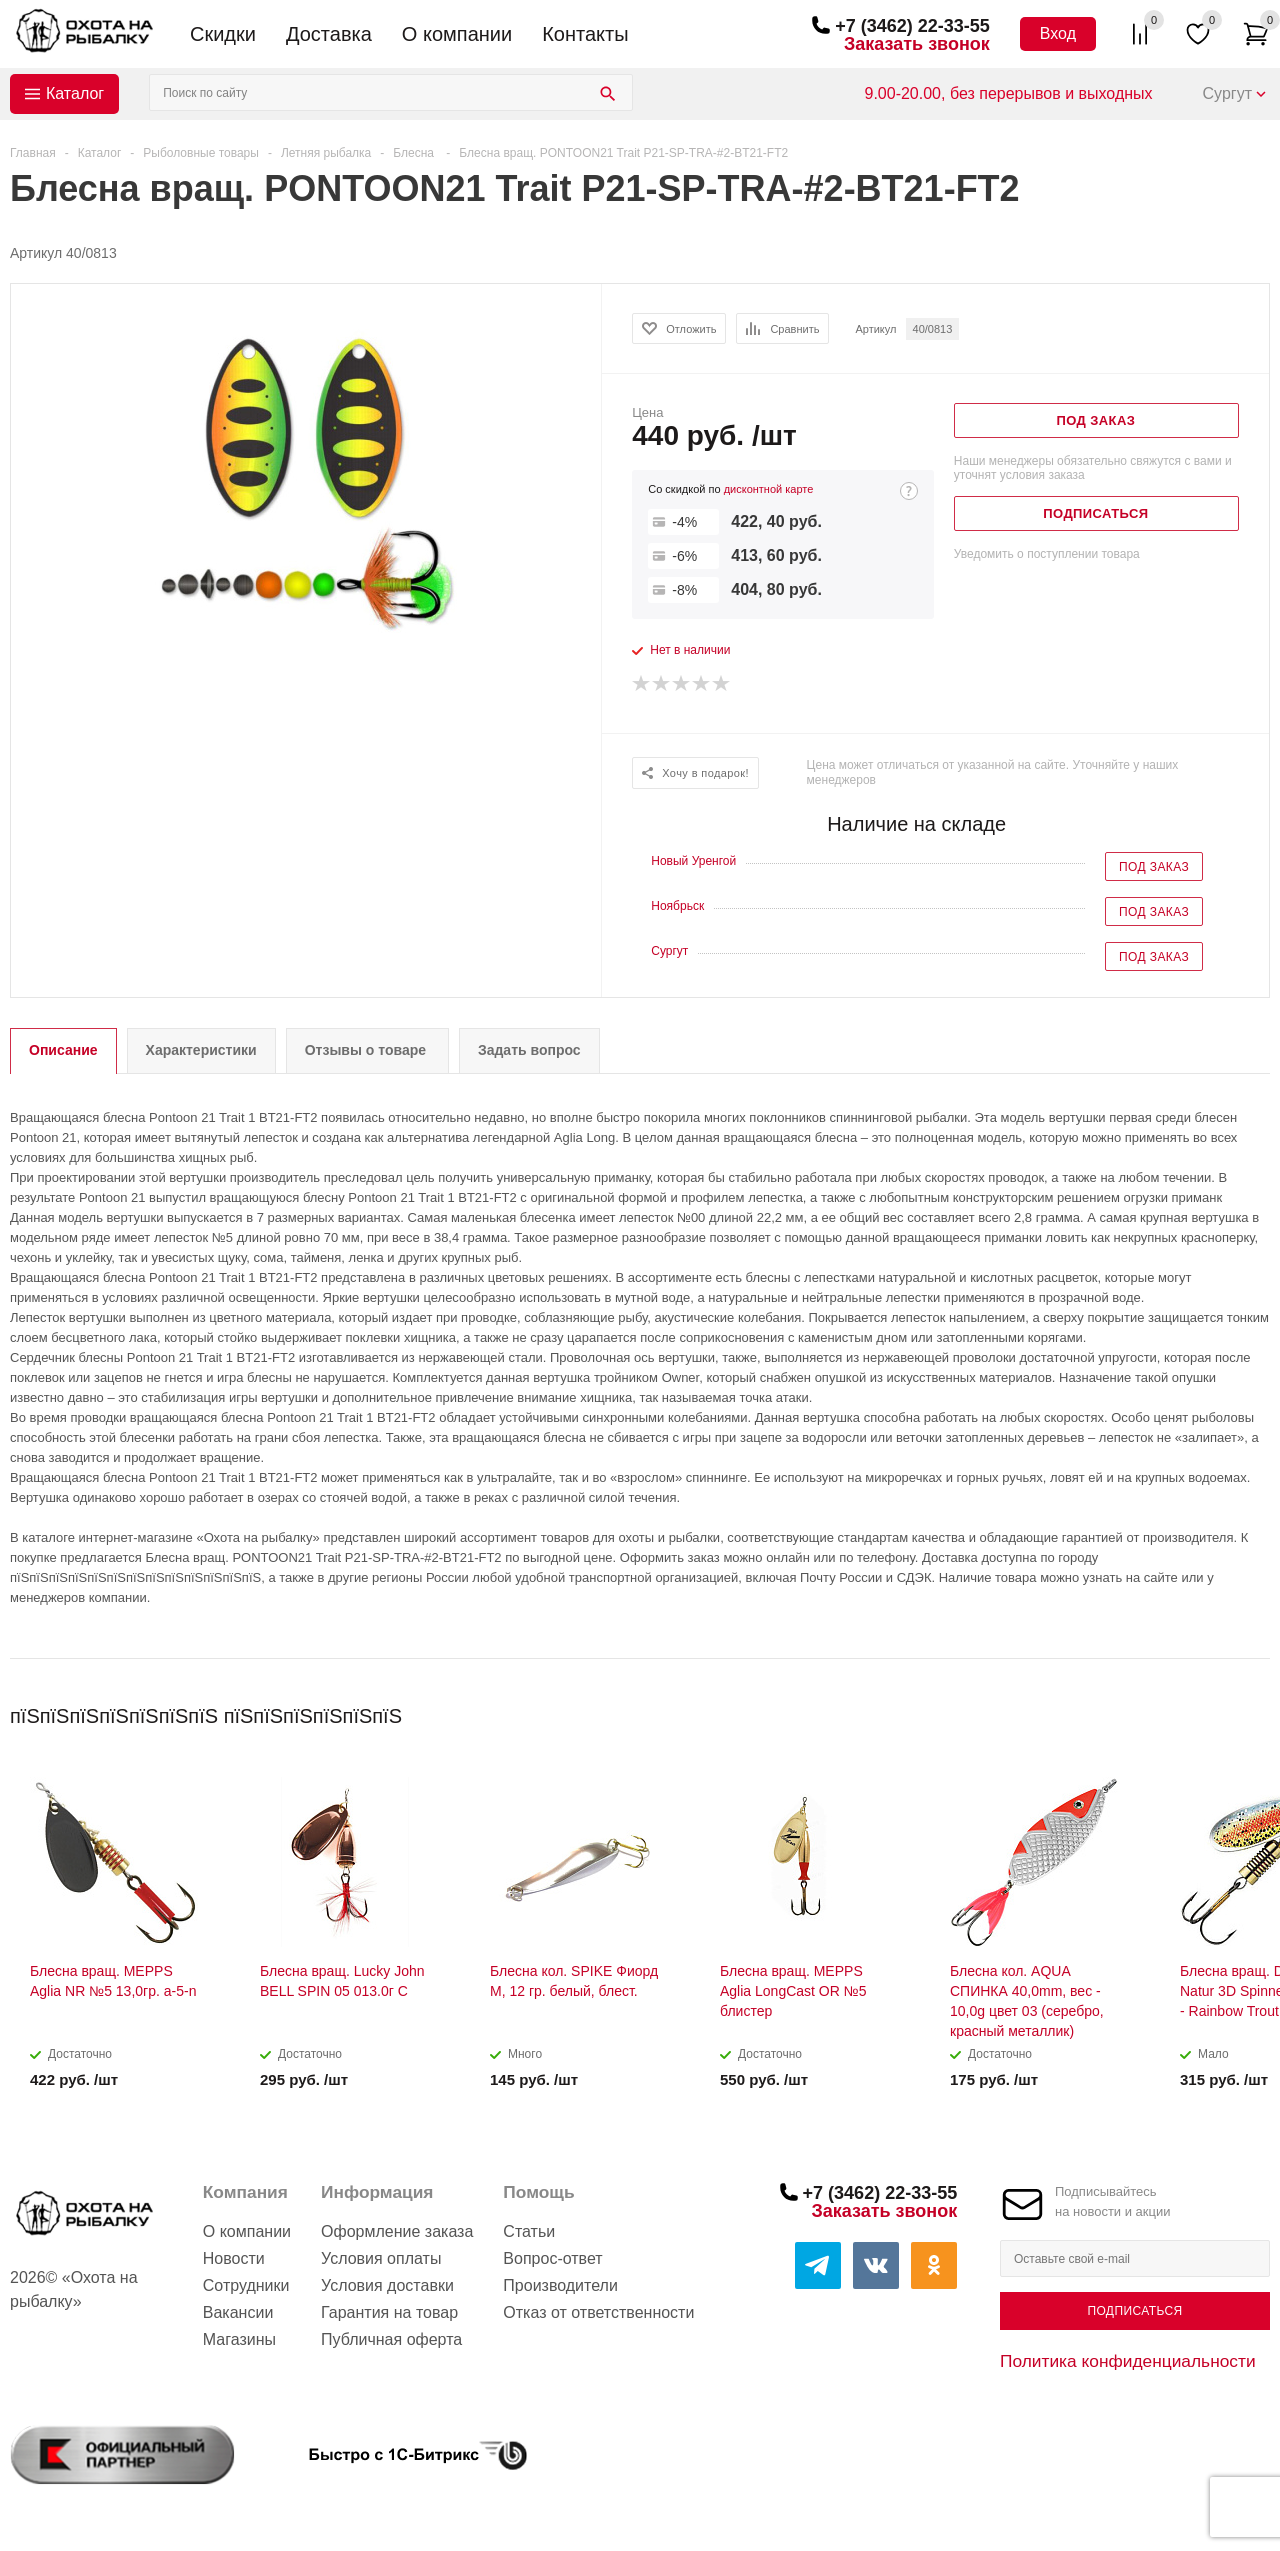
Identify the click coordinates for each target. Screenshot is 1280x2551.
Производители (560, 2285)
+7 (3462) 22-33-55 (912, 26)
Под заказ (1154, 867)
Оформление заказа (397, 2231)
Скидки (223, 34)
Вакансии (238, 2312)
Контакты (585, 34)
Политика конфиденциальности (1128, 2361)
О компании (457, 34)
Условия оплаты (381, 2258)
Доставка (329, 34)
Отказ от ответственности (598, 2312)
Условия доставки (387, 2285)
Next (1255, 1709)
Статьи (529, 2231)
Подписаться (1134, 2311)
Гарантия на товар (389, 2312)
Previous (1221, 1709)
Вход (1058, 33)
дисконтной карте (769, 489)
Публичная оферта (391, 2339)
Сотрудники (246, 2285)
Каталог (75, 93)
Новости (234, 2258)
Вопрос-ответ (552, 2258)
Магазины (239, 2339)
